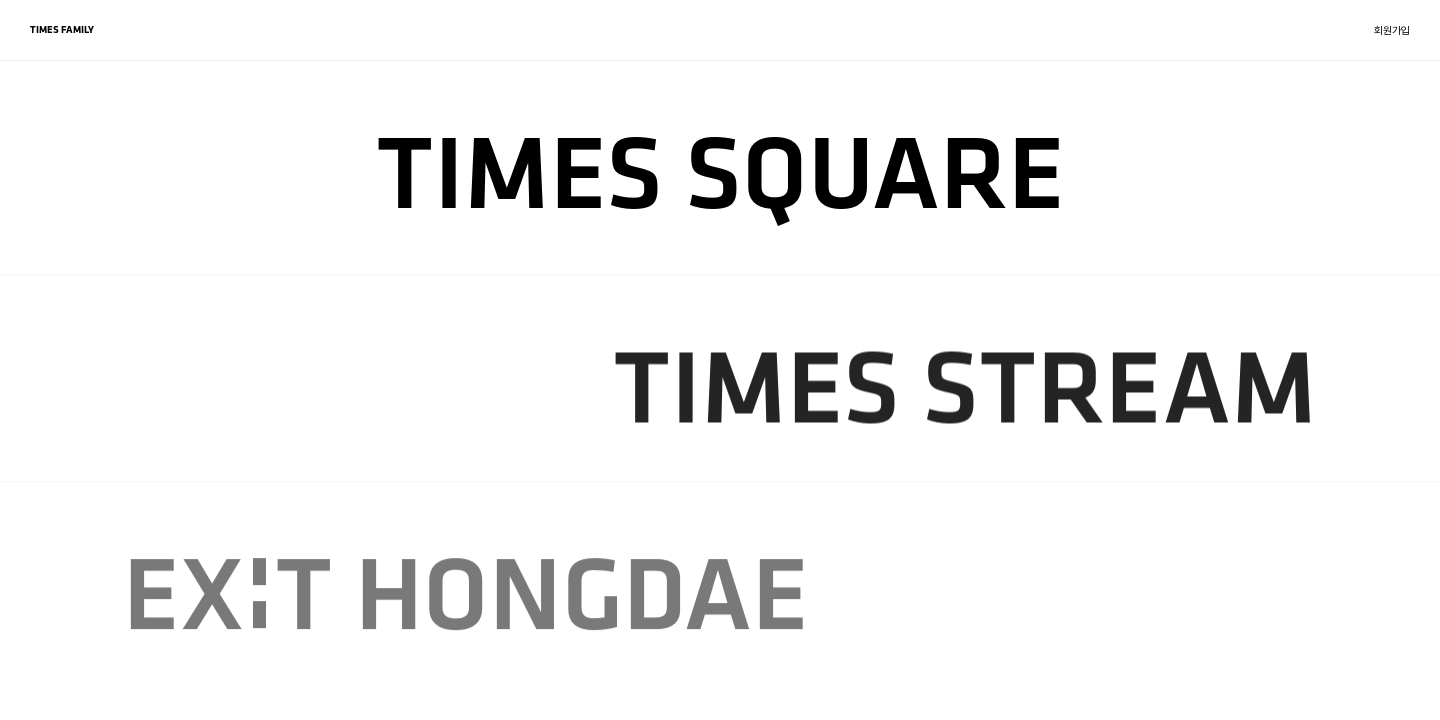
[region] (720, 360)
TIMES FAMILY (62, 29)
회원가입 (1392, 30)
